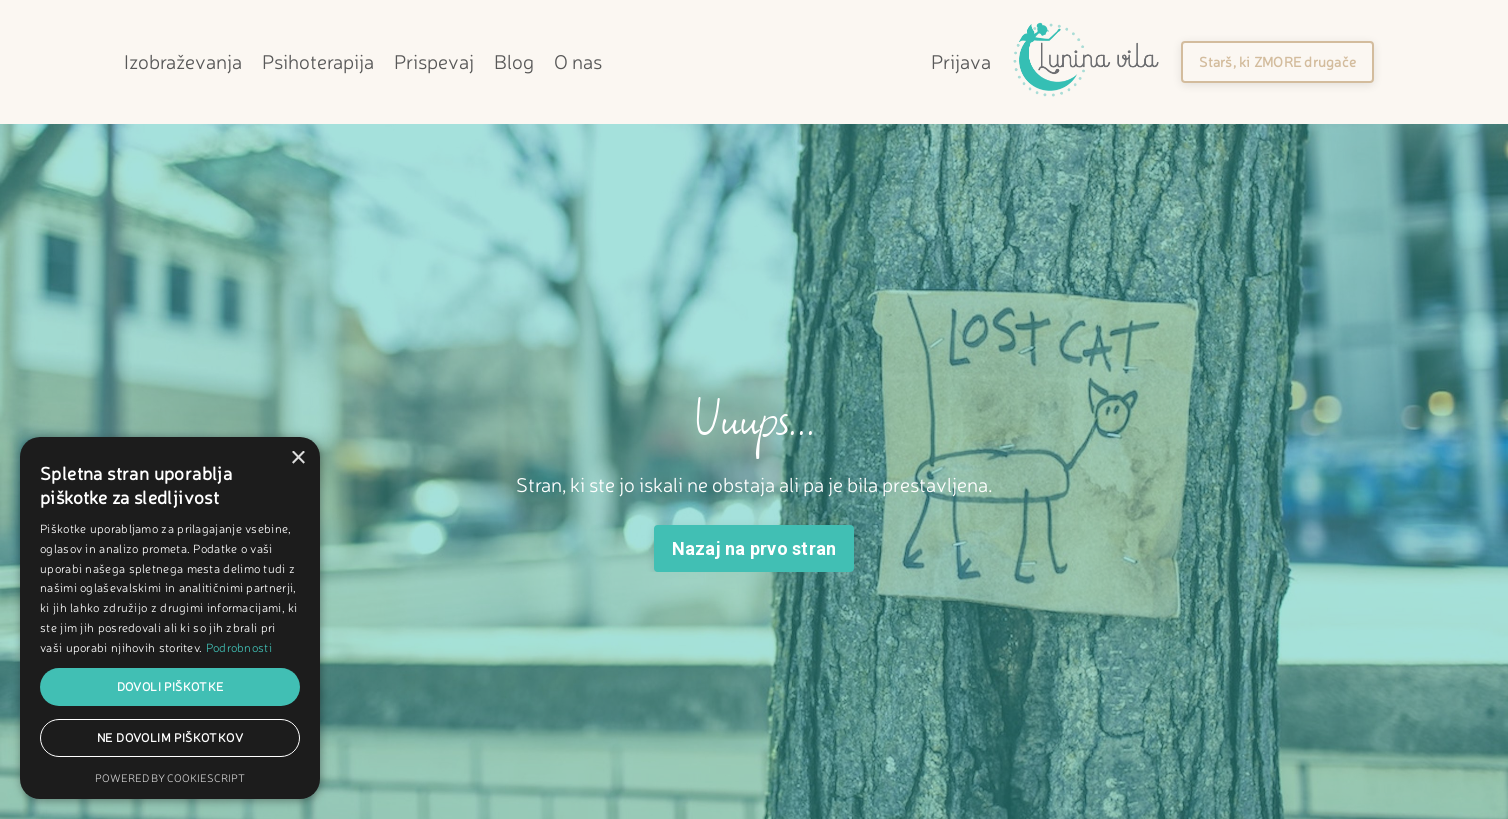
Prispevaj (434, 61)
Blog (514, 61)
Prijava (961, 61)
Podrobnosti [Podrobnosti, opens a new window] (239, 647)
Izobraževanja (183, 61)
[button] (1277, 62)
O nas (578, 61)
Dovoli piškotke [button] (170, 686)
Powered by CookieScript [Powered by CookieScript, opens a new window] (170, 778)
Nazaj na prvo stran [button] (754, 548)
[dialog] (170, 618)
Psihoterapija (318, 61)
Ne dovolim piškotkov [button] (170, 737)
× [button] (297, 458)
